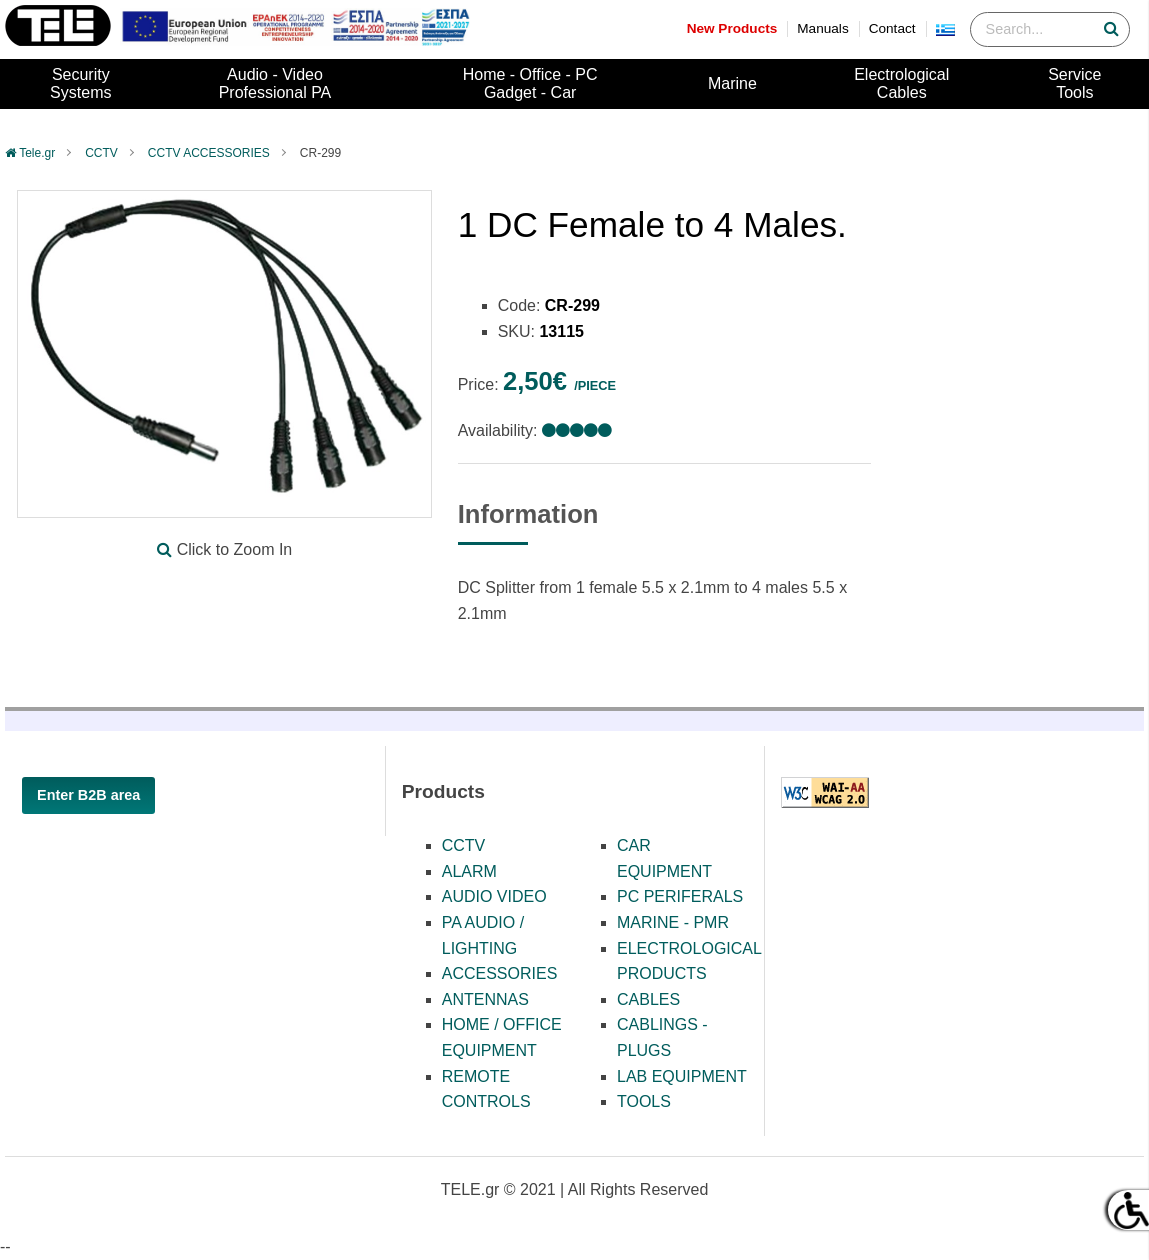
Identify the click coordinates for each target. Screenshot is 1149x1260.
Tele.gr (37, 153)
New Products (732, 28)
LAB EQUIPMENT (682, 1076)
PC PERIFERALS (680, 896)
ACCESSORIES (500, 973)
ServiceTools (1074, 83)
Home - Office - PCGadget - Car (530, 83)
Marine (732, 83)
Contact (892, 28)
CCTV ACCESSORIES (209, 153)
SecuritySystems (80, 83)
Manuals (822, 28)
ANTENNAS (485, 999)
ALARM (469, 871)
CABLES (648, 999)
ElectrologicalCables (901, 83)
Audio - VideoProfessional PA (275, 83)
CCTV (101, 153)
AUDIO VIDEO (494, 896)
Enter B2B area (88, 795)
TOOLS (644, 1101)
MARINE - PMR (673, 922)
